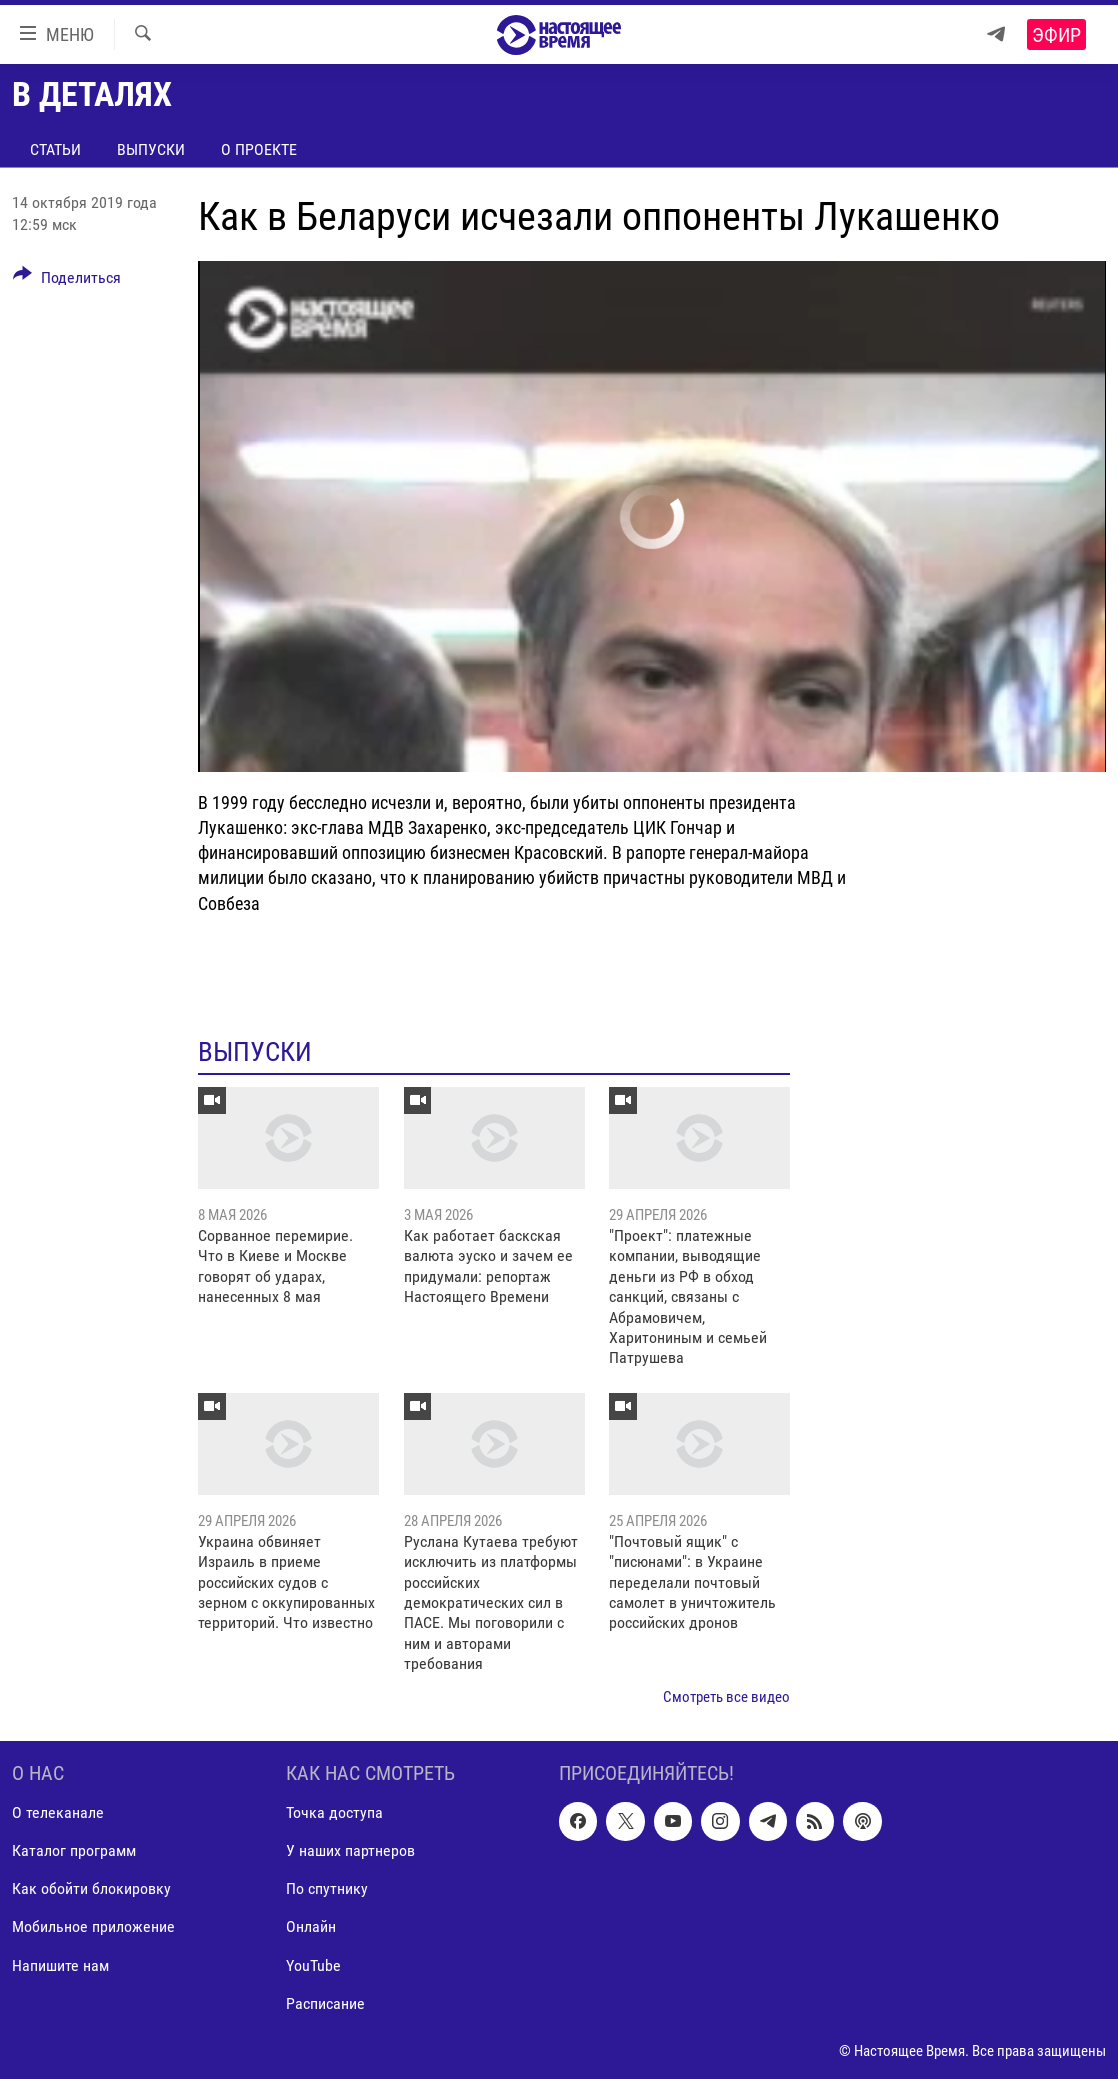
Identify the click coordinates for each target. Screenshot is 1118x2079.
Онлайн (311, 1927)
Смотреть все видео (726, 1697)
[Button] (67, 281)
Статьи (55, 149)
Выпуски (151, 149)
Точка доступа (334, 1812)
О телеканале (58, 1812)
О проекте (259, 149)
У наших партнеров (350, 1850)
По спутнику (327, 1889)
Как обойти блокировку (91, 1889)
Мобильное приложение (93, 1927)
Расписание (325, 2003)
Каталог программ (74, 1850)
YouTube (313, 1965)
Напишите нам (60, 1965)
